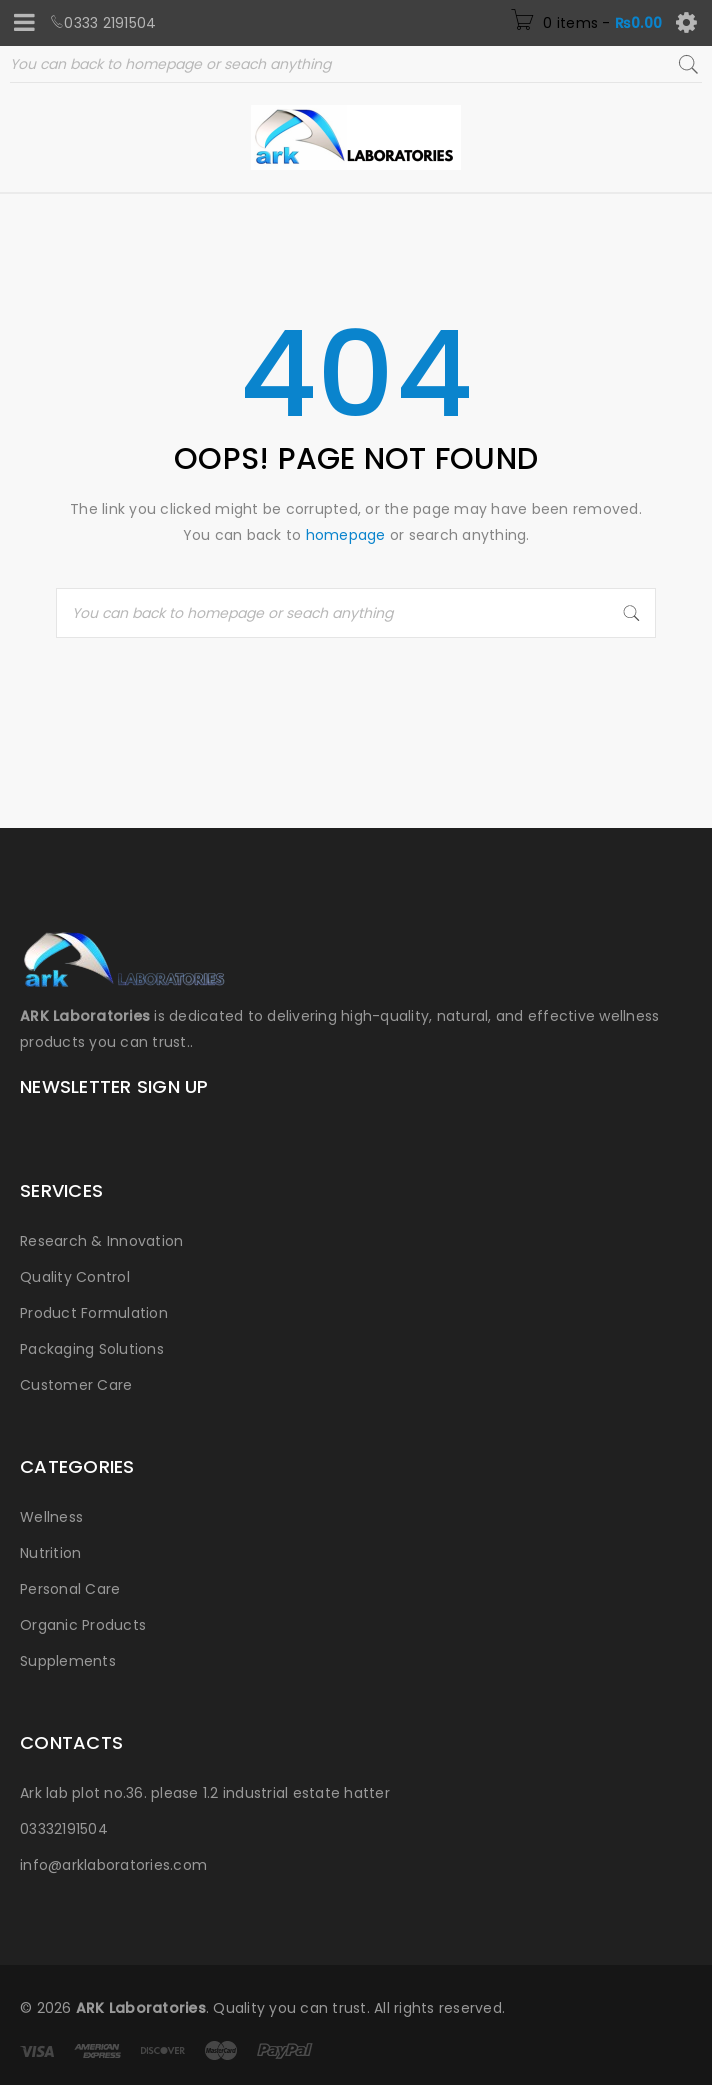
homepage (346, 535)
